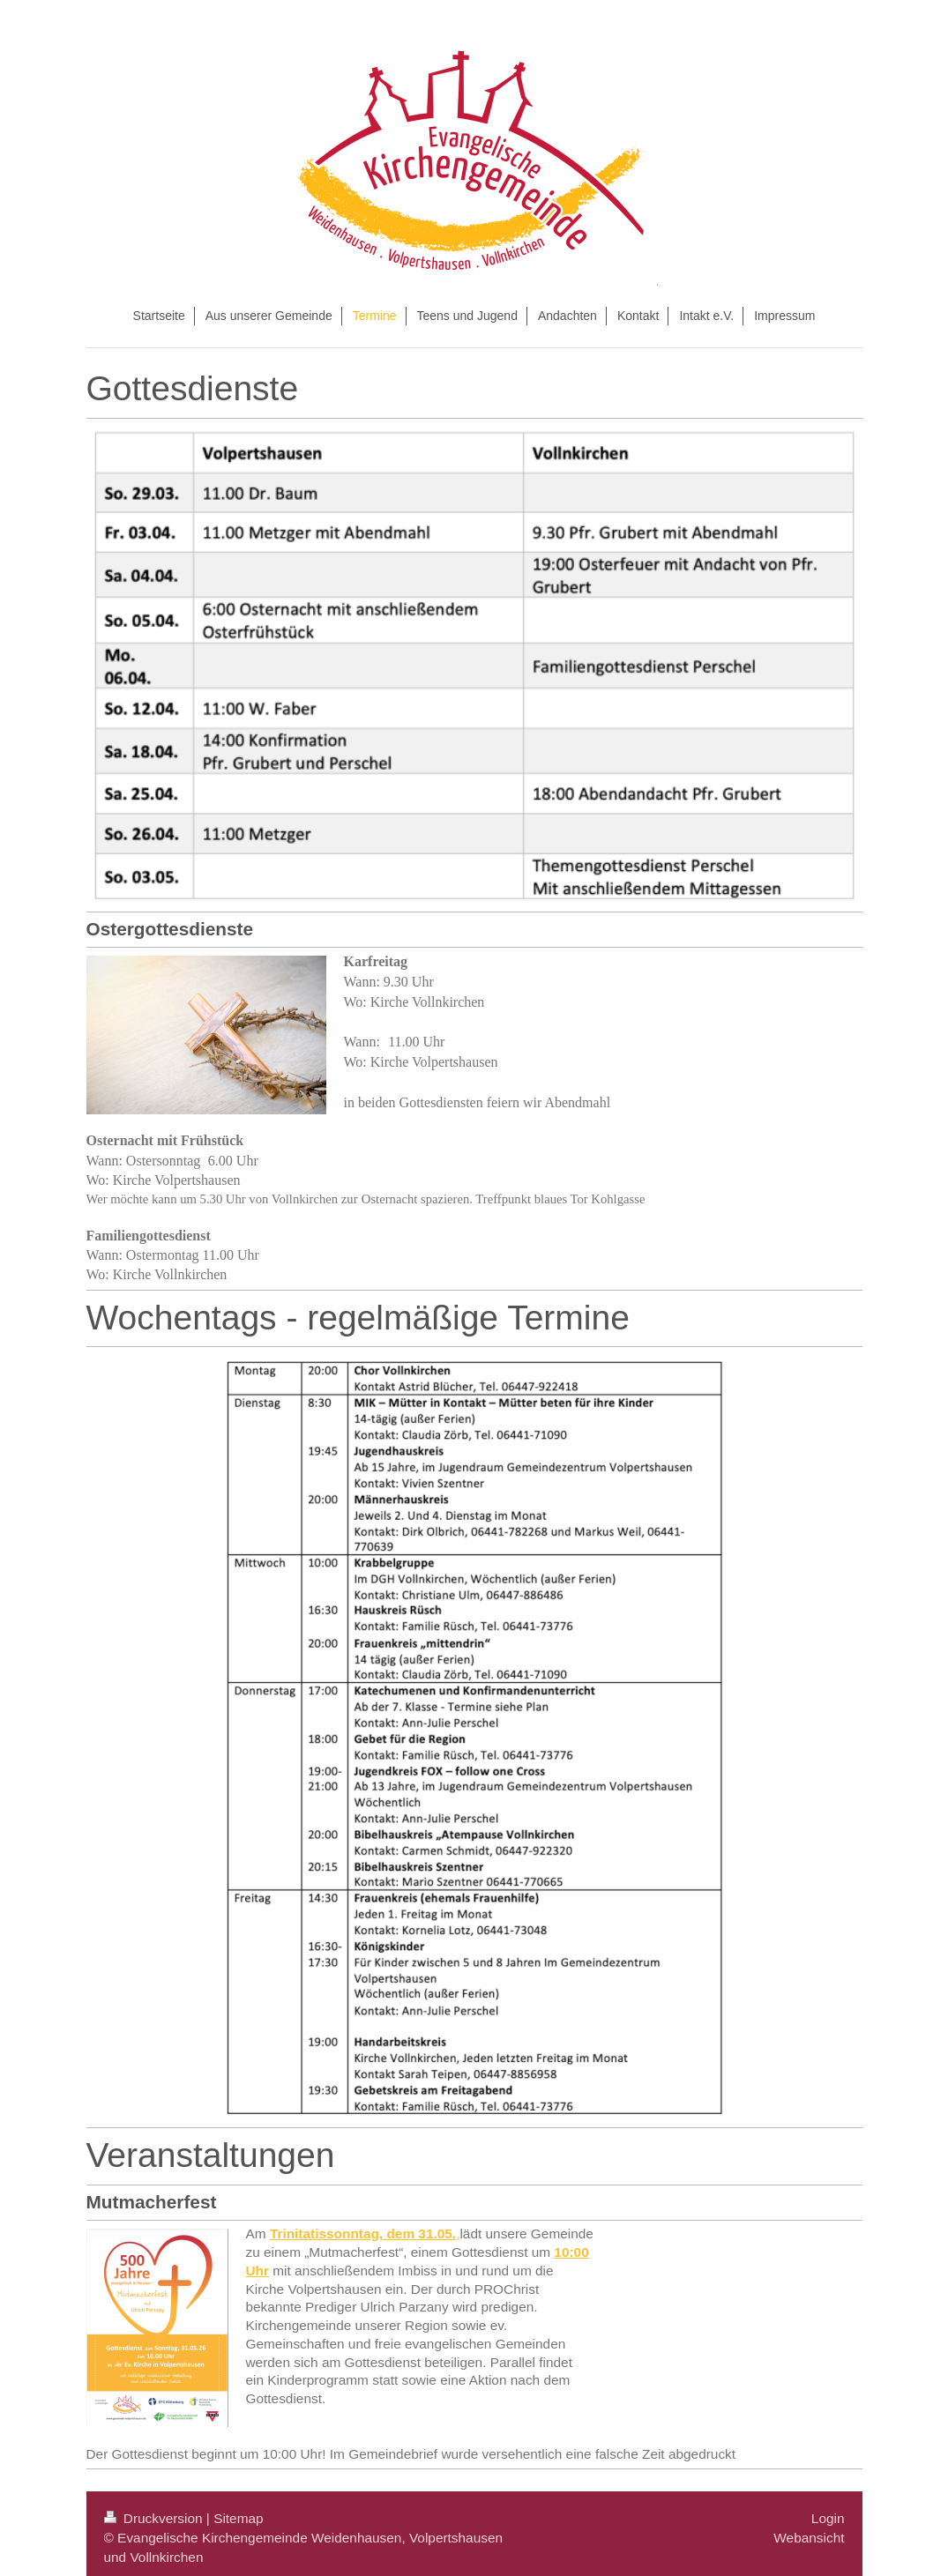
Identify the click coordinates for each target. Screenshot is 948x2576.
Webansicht (808, 2529)
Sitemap (238, 2510)
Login (828, 2510)
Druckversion (155, 2510)
